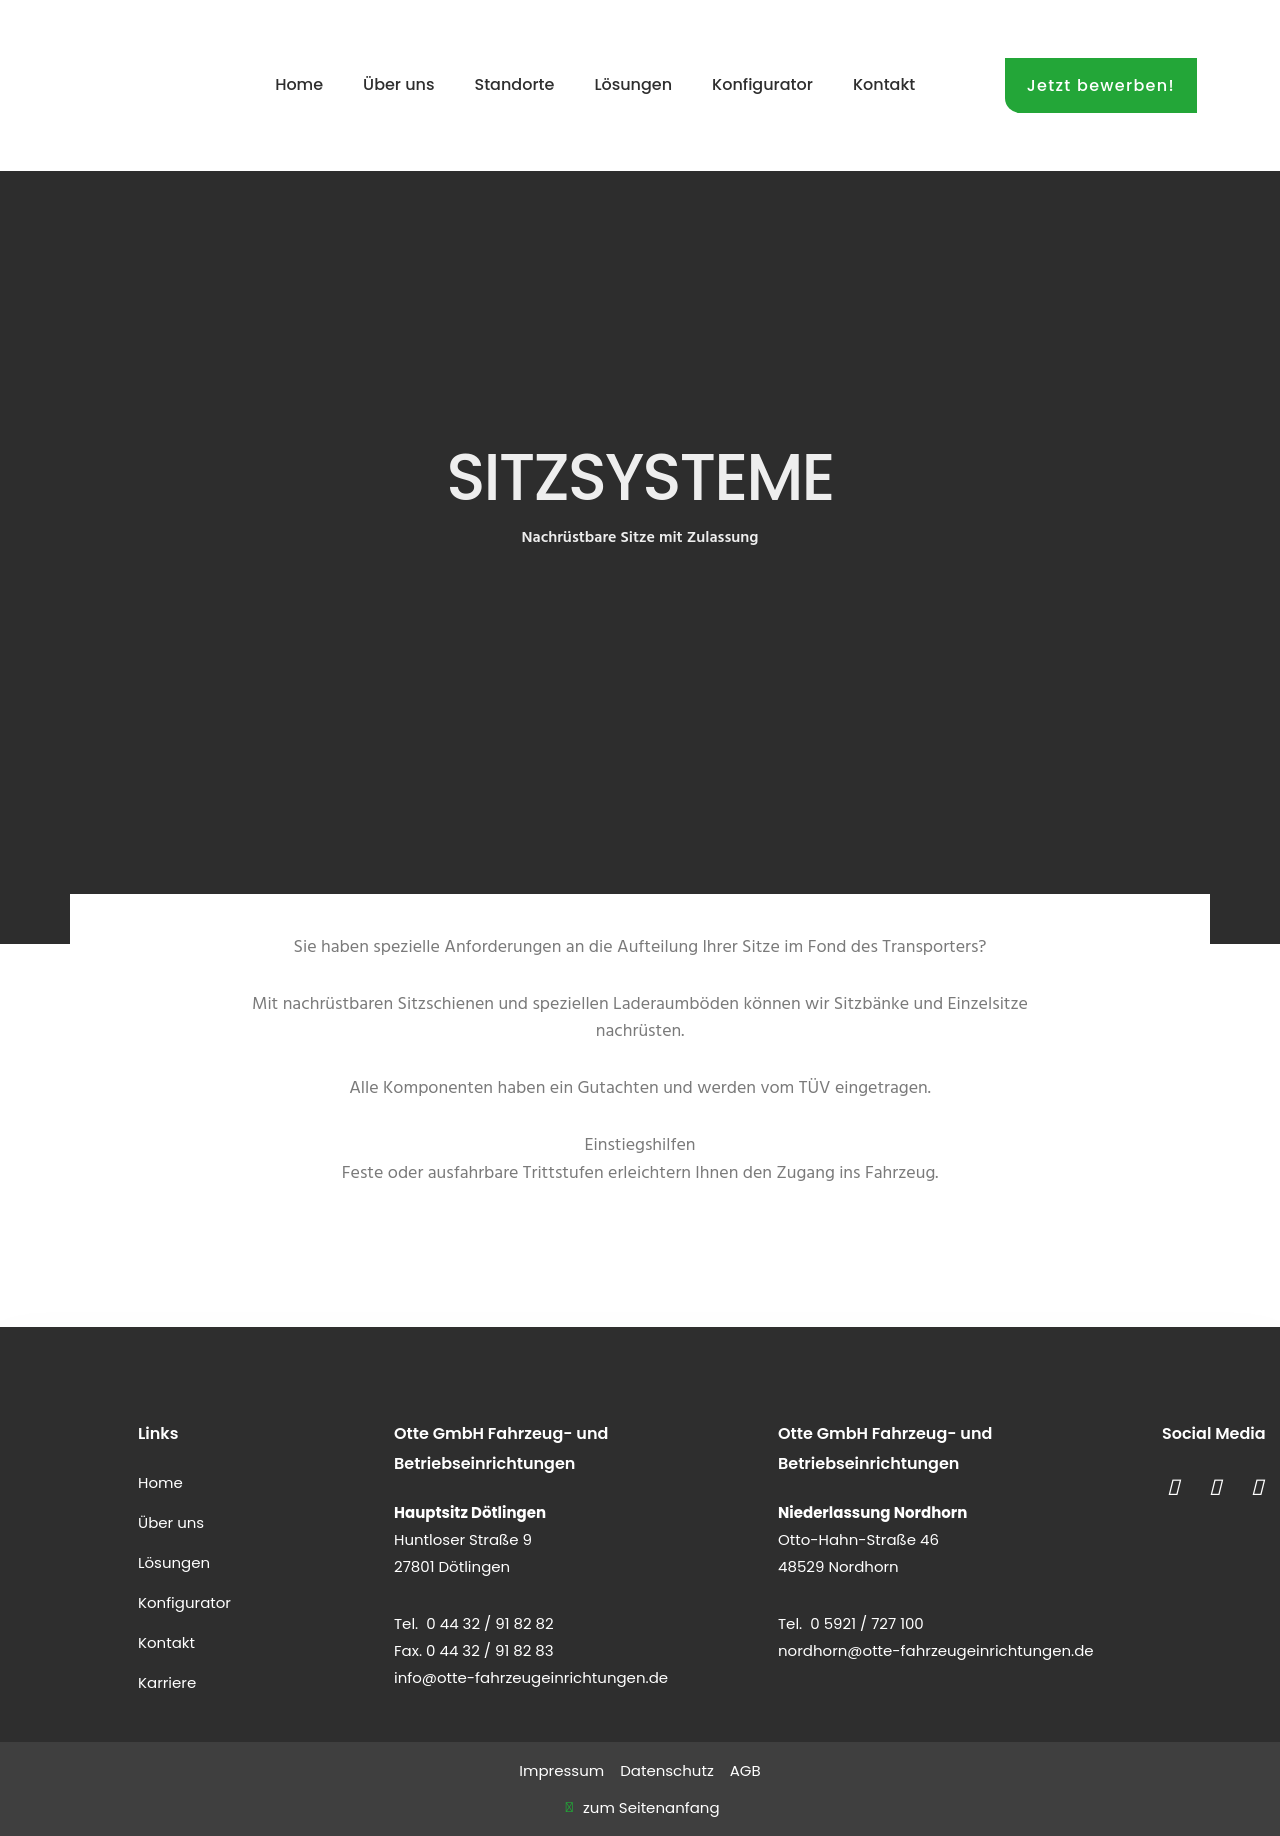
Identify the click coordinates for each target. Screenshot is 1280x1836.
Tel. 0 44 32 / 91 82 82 (474, 1623)
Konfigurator (762, 84)
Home (299, 84)
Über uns (398, 84)
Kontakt (884, 84)
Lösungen (633, 84)
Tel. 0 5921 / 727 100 (851, 1623)
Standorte (515, 84)
